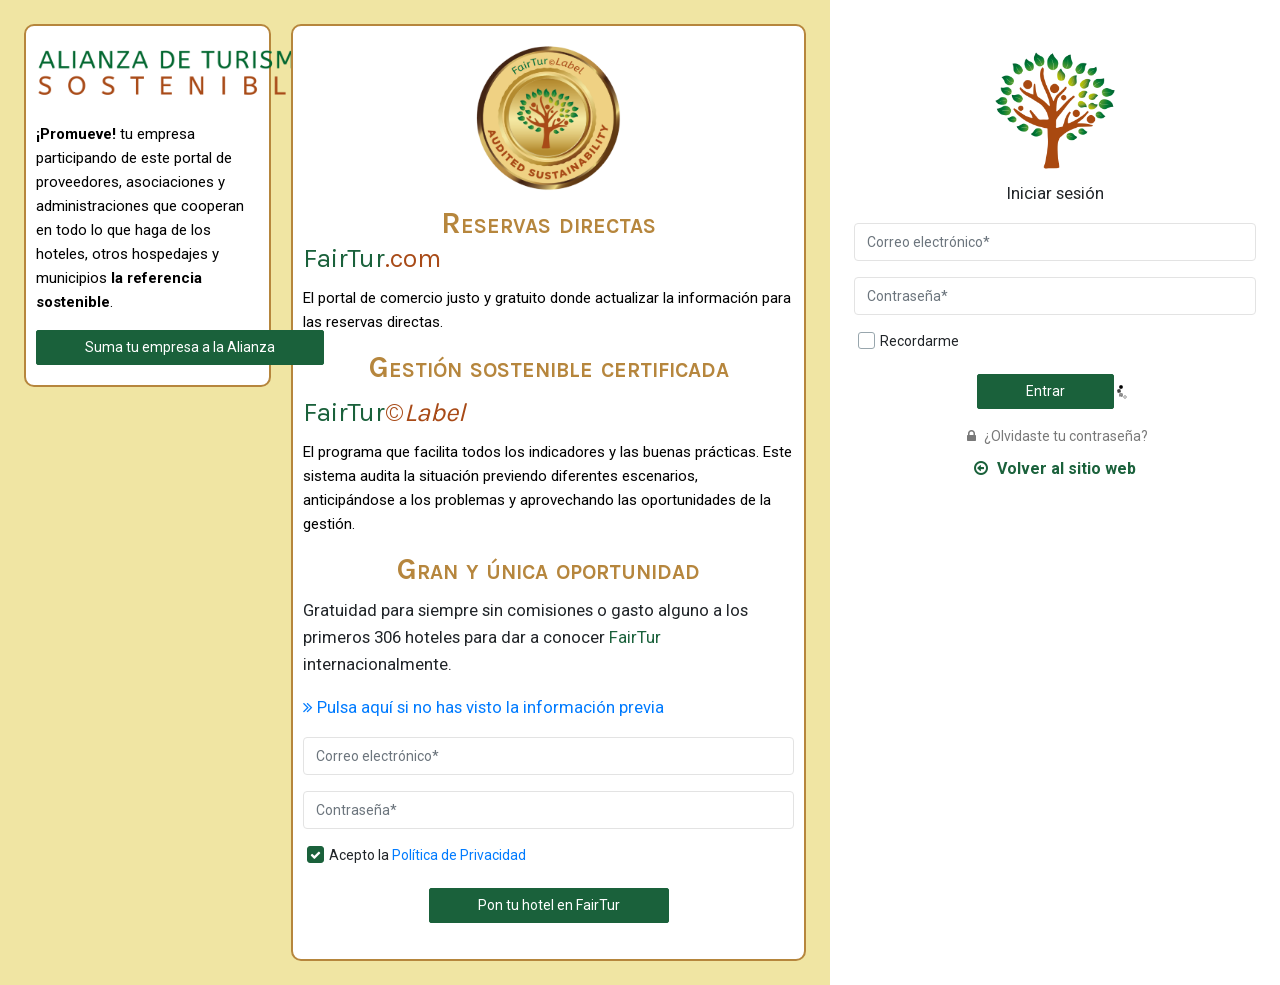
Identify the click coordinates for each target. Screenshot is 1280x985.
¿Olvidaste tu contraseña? (1057, 436)
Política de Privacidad (459, 855)
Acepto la (427, 855)
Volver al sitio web (1055, 468)
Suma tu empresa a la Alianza (180, 347)
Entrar (1045, 391)
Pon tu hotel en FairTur (549, 905)
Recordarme (919, 341)
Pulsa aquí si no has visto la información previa (483, 707)
